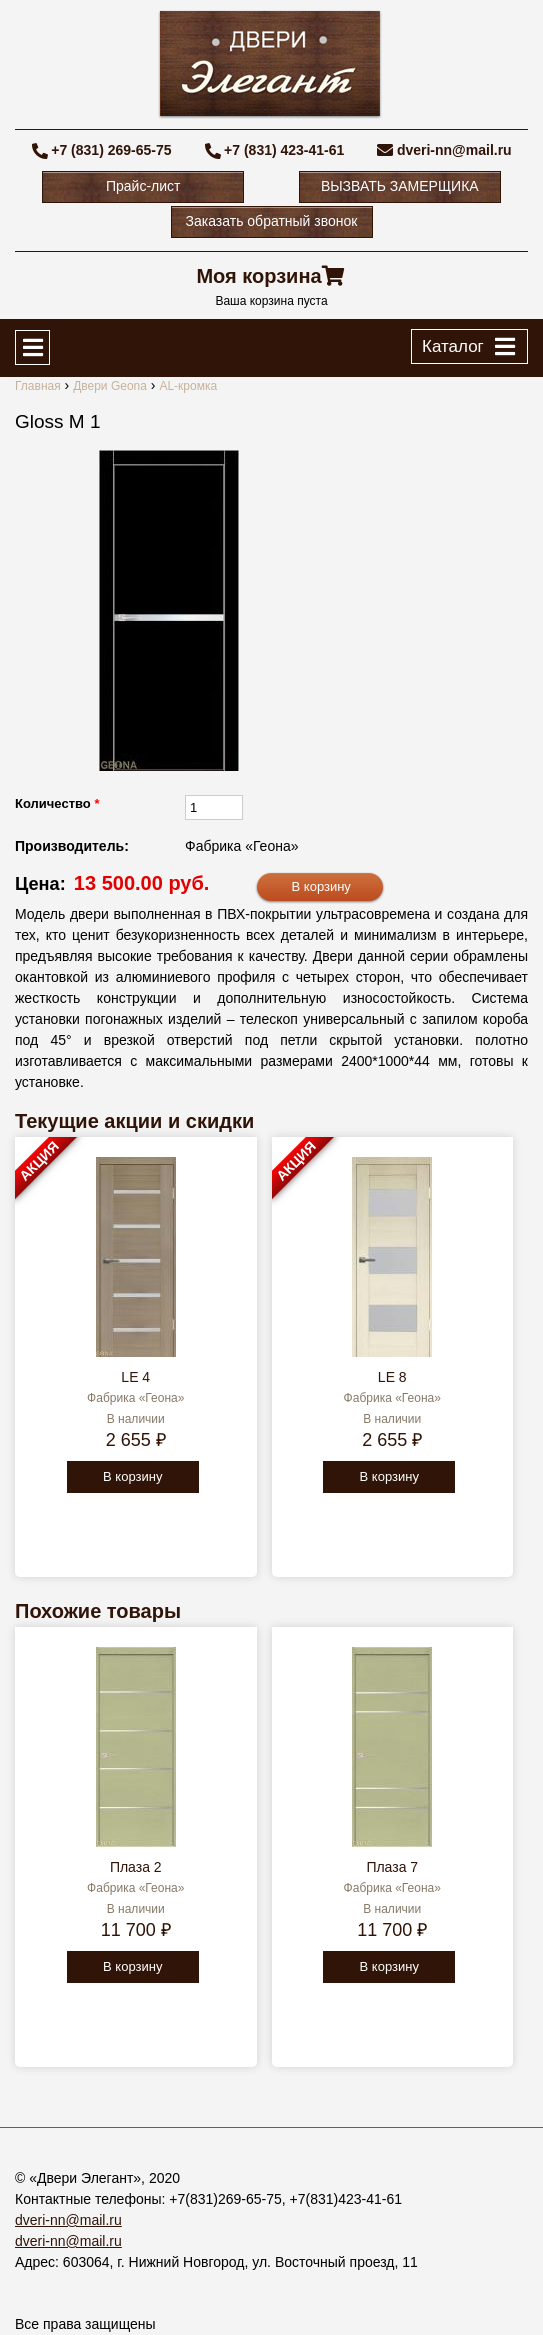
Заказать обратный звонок (272, 221)
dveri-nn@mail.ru (454, 150)
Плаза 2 (136, 1867)
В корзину (132, 1476)
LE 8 (392, 1377)
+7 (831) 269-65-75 (111, 150)
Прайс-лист (143, 186)
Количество (57, 803)
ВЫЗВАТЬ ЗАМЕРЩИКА (400, 186)
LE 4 (135, 1377)
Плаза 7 (392, 1867)
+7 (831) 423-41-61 (284, 150)
